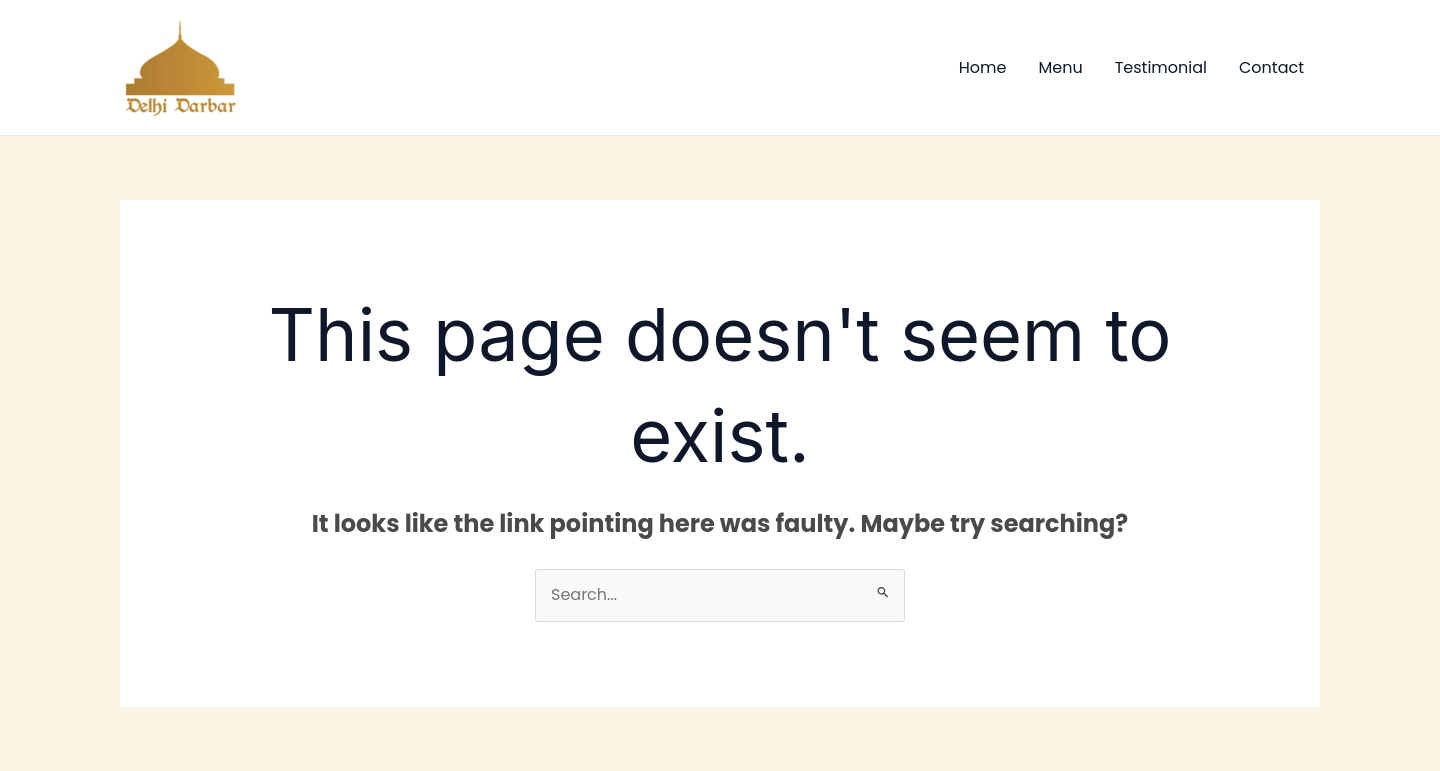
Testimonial (1161, 67)
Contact (1271, 67)
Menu (1060, 67)
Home (983, 67)
